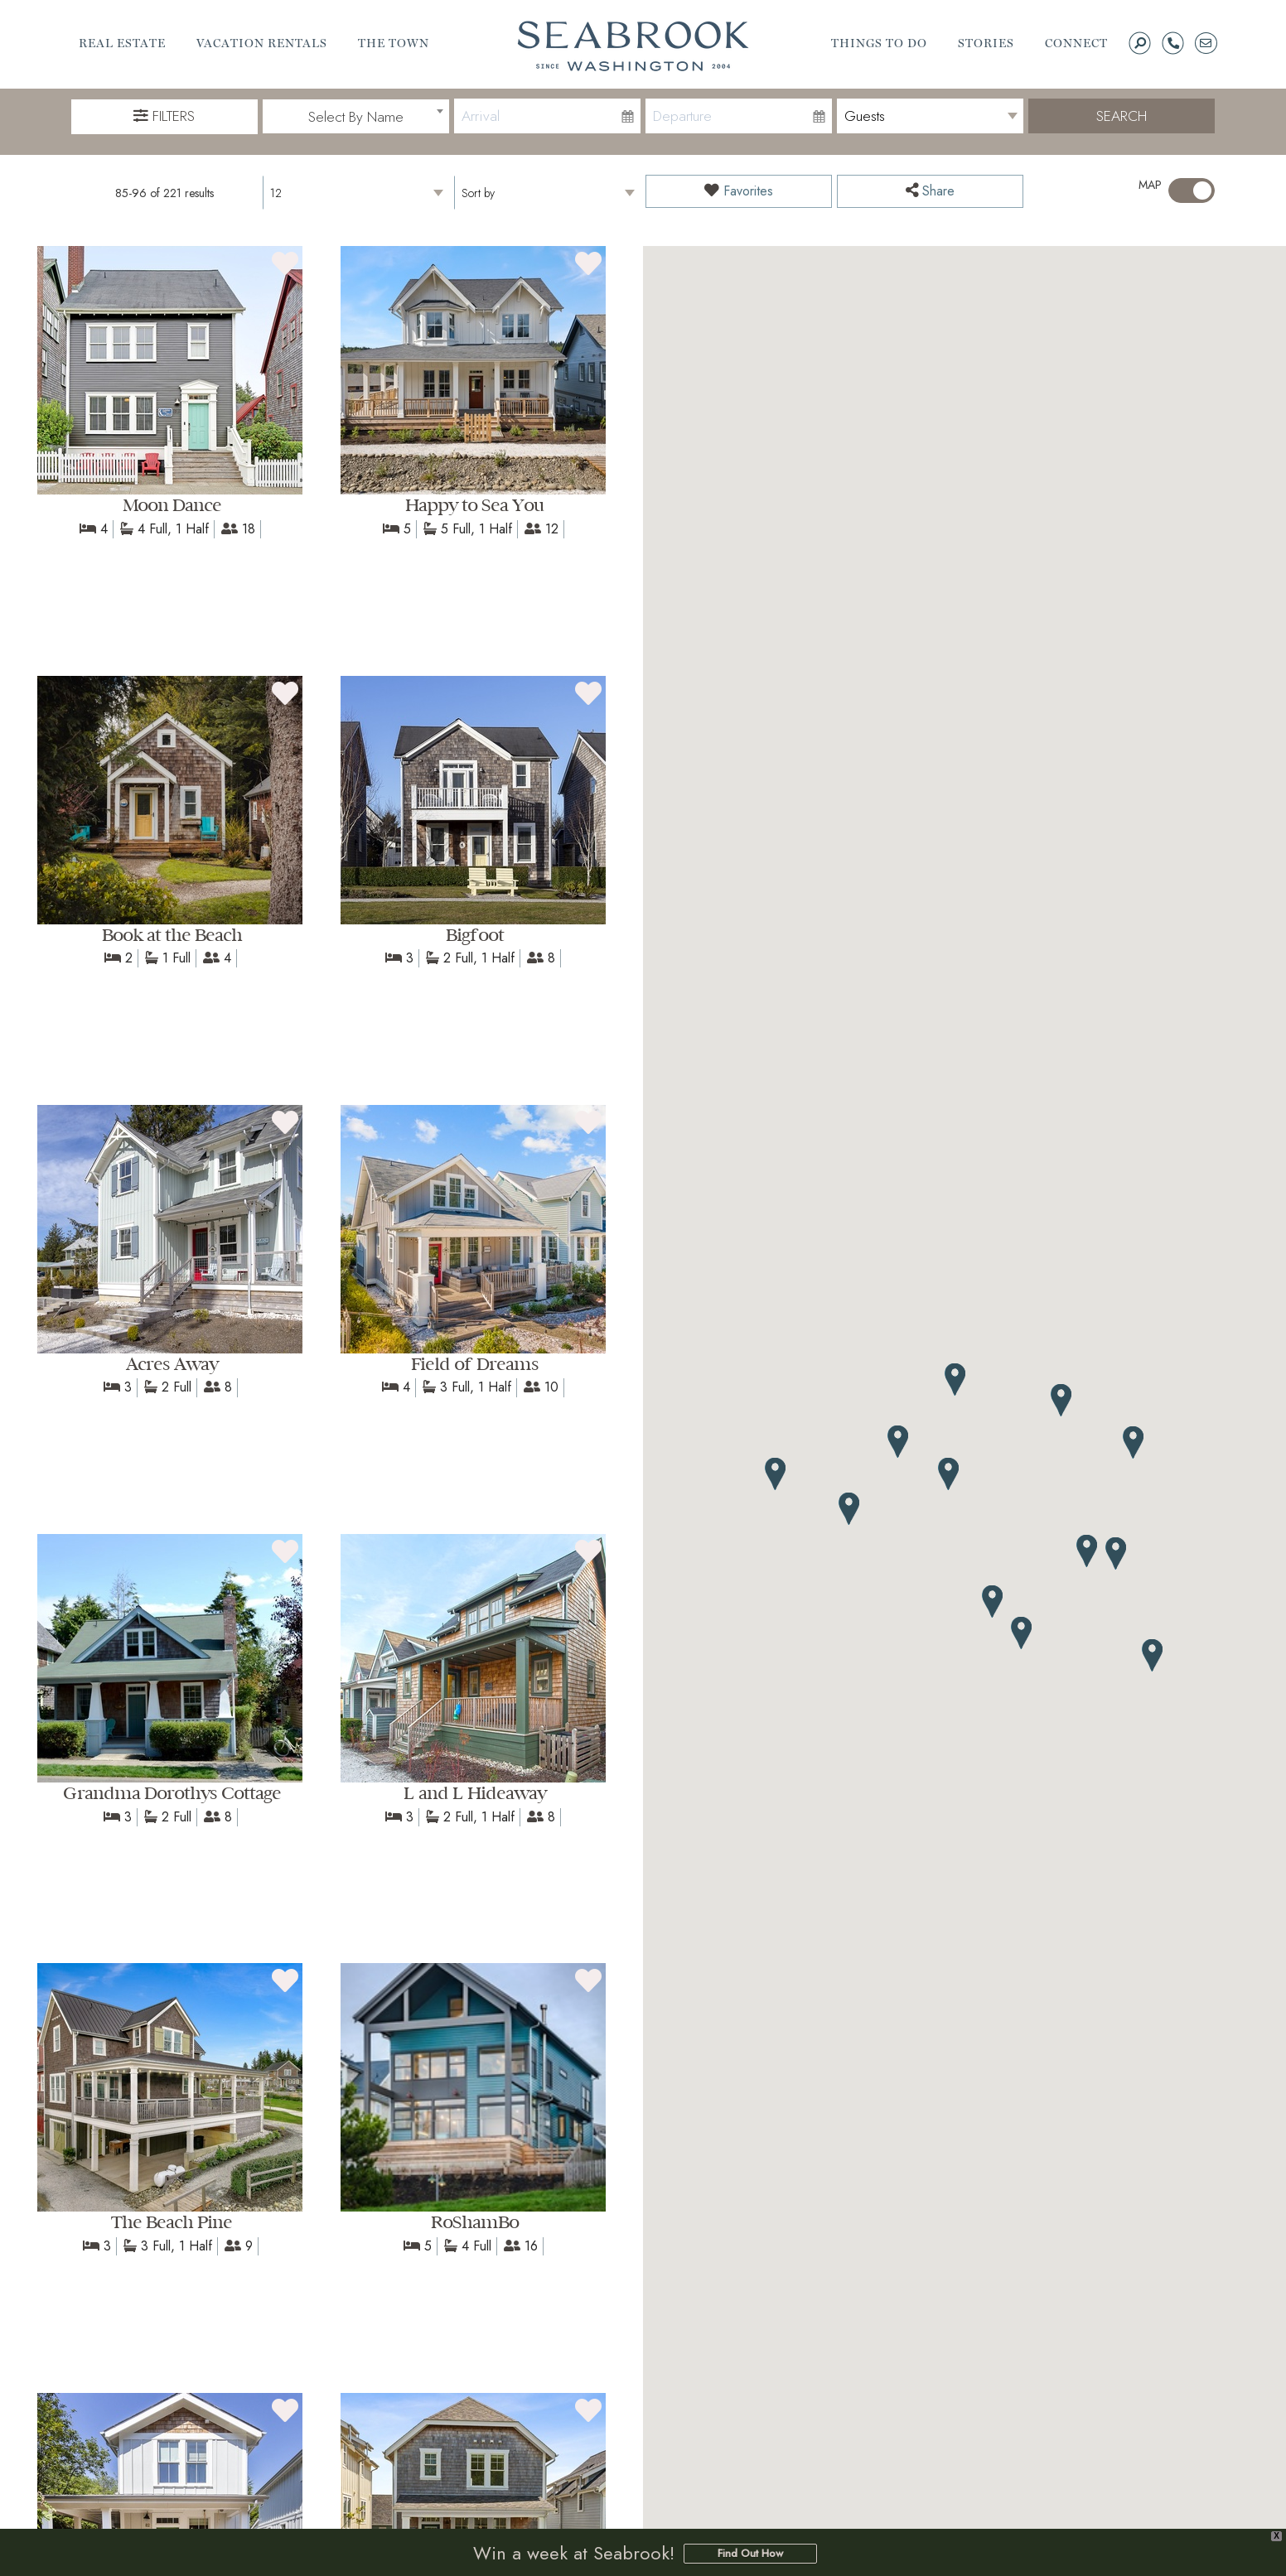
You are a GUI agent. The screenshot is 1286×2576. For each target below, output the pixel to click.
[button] (849, 1509)
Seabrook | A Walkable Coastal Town (633, 46)
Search (1121, 116)
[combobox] (356, 116)
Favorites (738, 190)
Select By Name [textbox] (356, 117)
